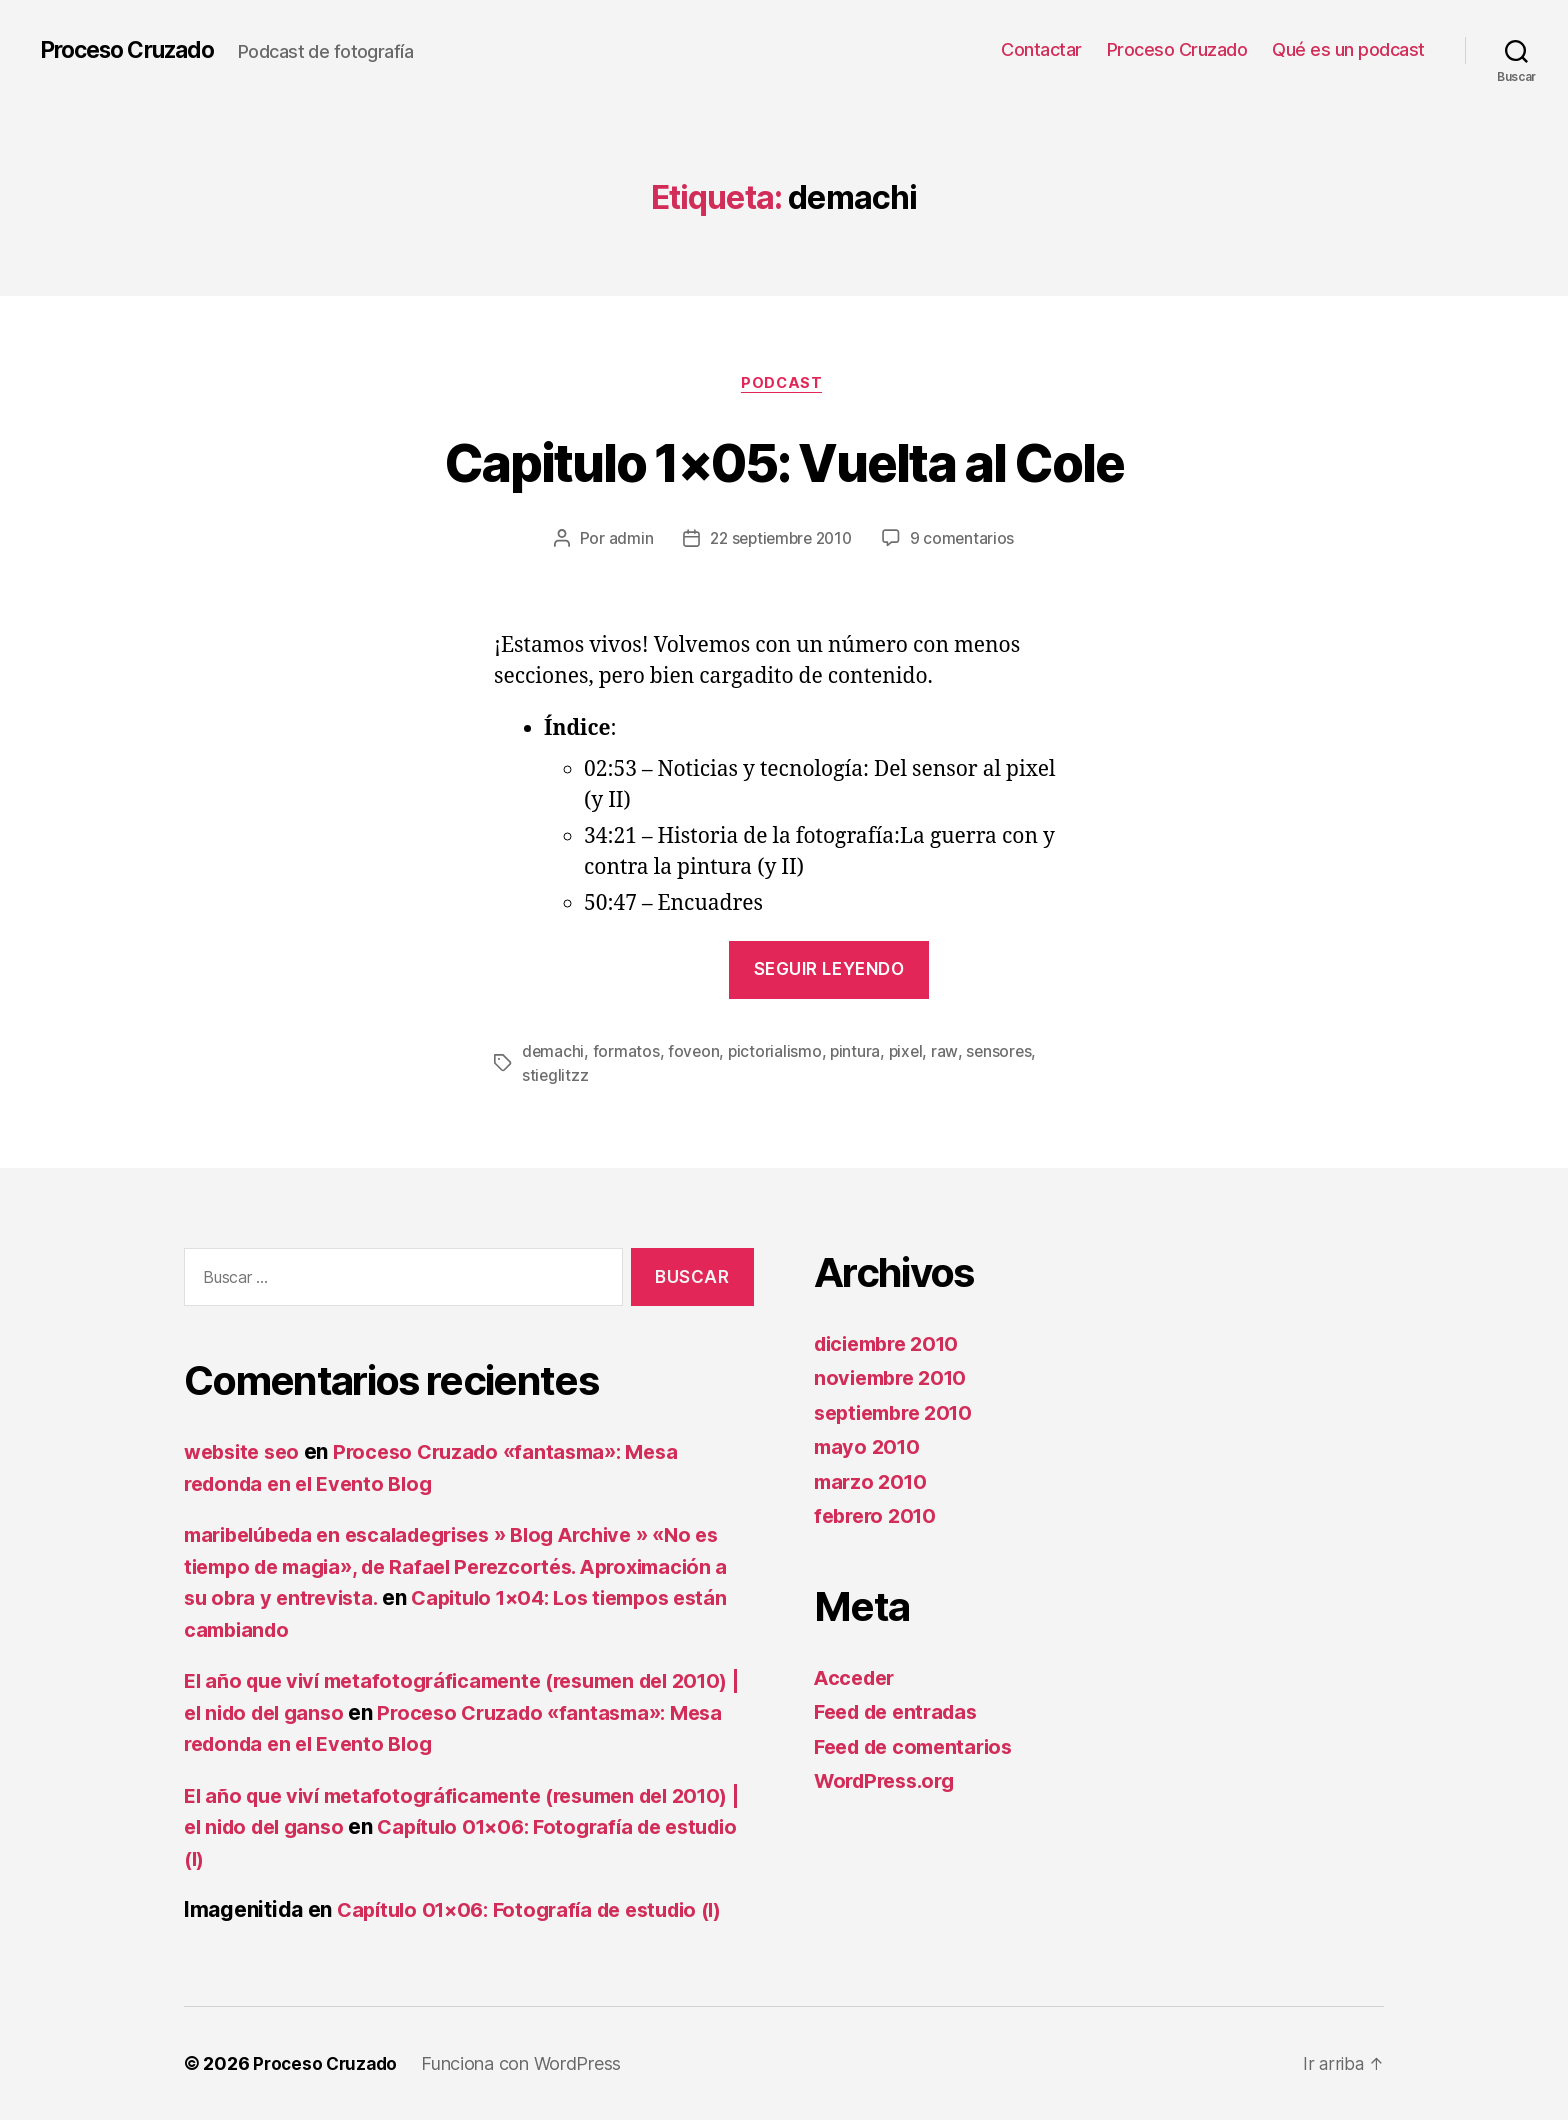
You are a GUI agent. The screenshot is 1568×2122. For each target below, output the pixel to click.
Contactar (1041, 49)
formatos (627, 1054)
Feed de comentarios (920, 1748)
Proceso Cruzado (134, 50)
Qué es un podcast (1348, 49)
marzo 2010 (873, 1483)
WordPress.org (890, 1782)
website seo (245, 1453)
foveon (695, 1054)
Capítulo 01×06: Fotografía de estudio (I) (541, 1911)
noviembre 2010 (895, 1379)
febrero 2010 (879, 1517)
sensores (1004, 1054)
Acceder (857, 1679)
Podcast (784, 385)
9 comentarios (967, 541)
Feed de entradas (902, 1713)
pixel (910, 1054)
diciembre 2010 (892, 1345)
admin (625, 541)
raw (949, 1054)
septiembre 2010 (899, 1414)
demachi (553, 1054)
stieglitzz (555, 1078)
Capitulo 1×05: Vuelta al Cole (784, 461)
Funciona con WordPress (527, 2065)
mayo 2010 (869, 1448)
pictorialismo (777, 1054)
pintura (858, 1054)
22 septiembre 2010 (780, 541)
